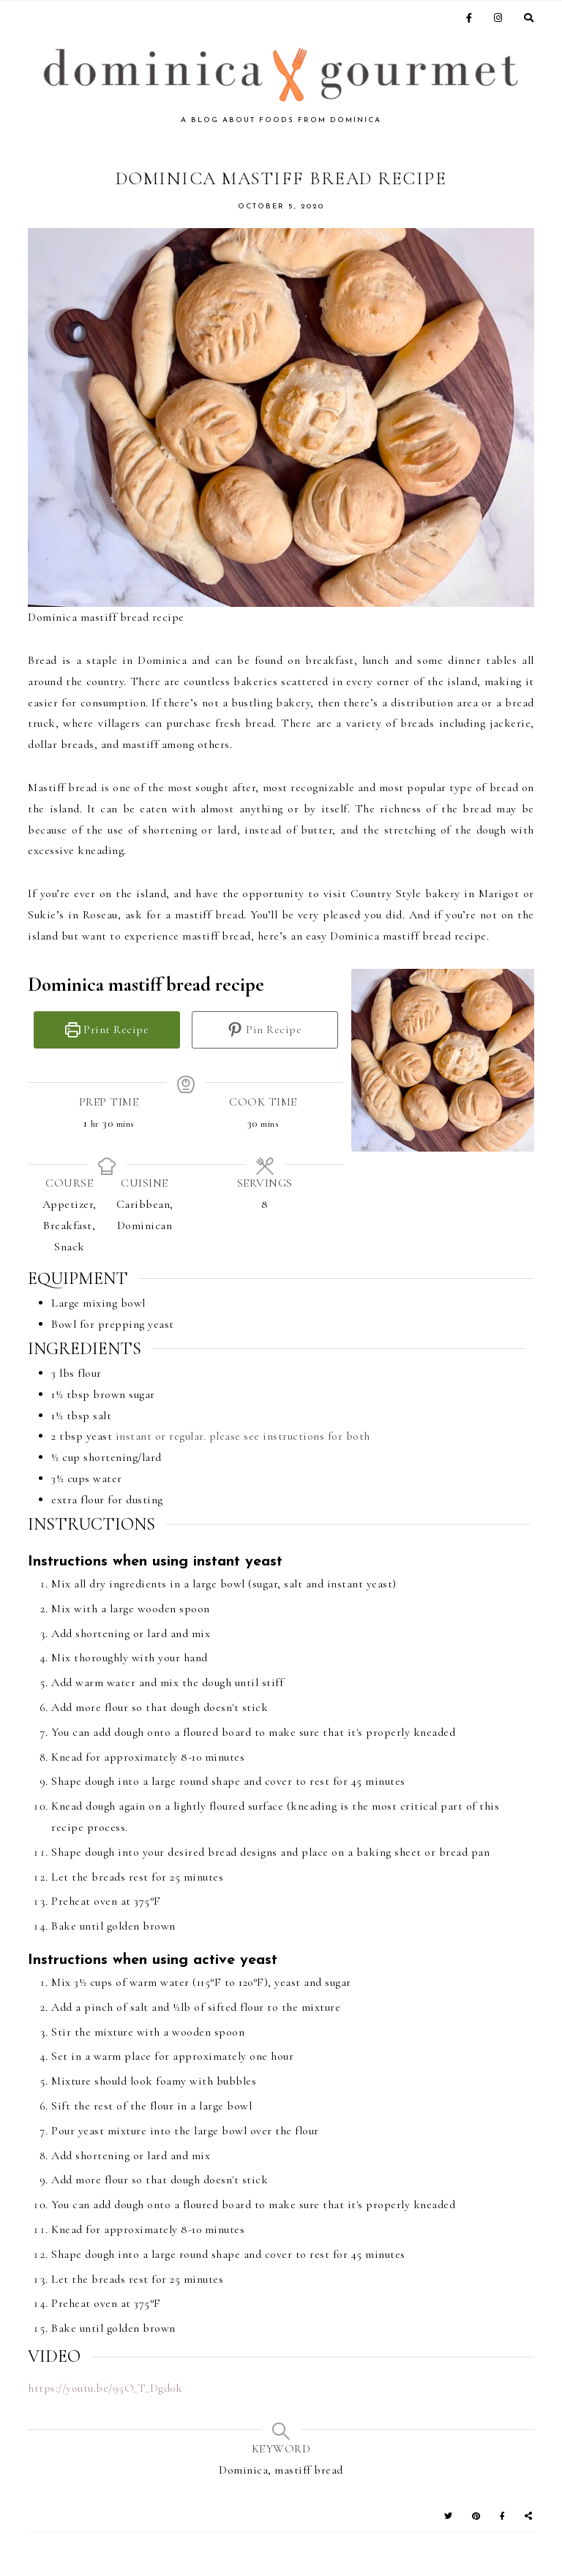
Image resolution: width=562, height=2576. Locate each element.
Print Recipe (107, 1029)
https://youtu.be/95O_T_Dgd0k (105, 2388)
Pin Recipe (264, 1029)
